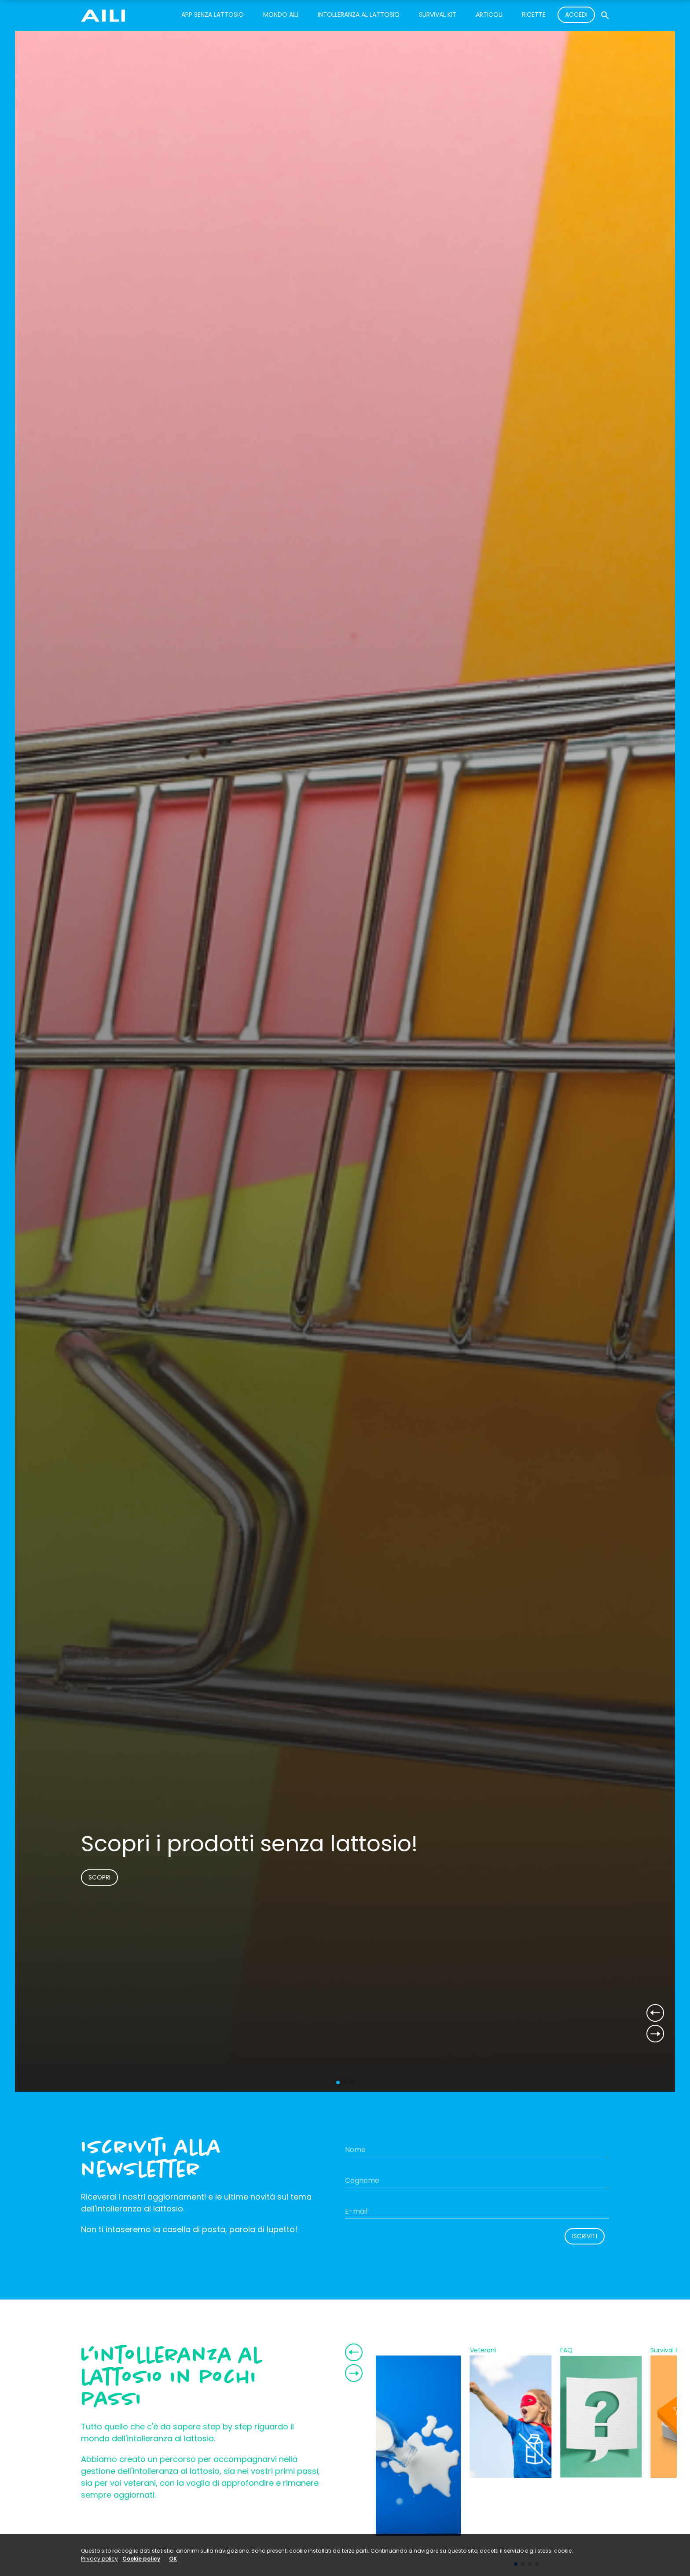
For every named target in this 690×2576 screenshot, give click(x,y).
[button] (338, 2082)
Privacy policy (99, 2558)
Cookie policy (141, 2558)
